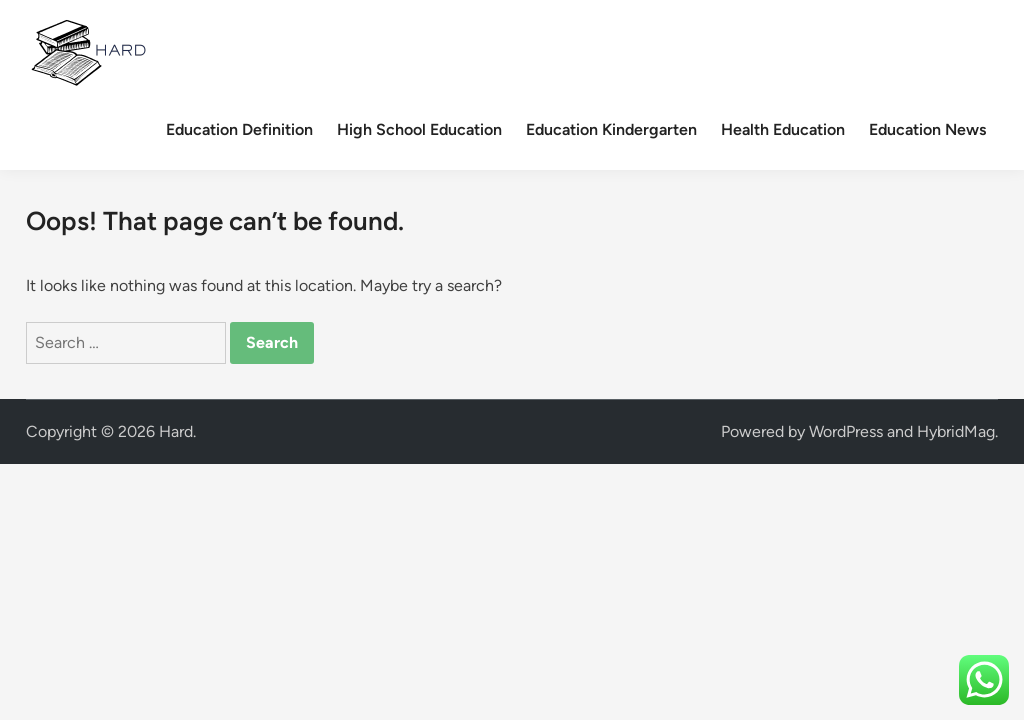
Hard (176, 431)
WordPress (846, 431)
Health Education (783, 129)
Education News (927, 129)
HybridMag (956, 431)
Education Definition (239, 129)
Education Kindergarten (611, 129)
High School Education (419, 129)
